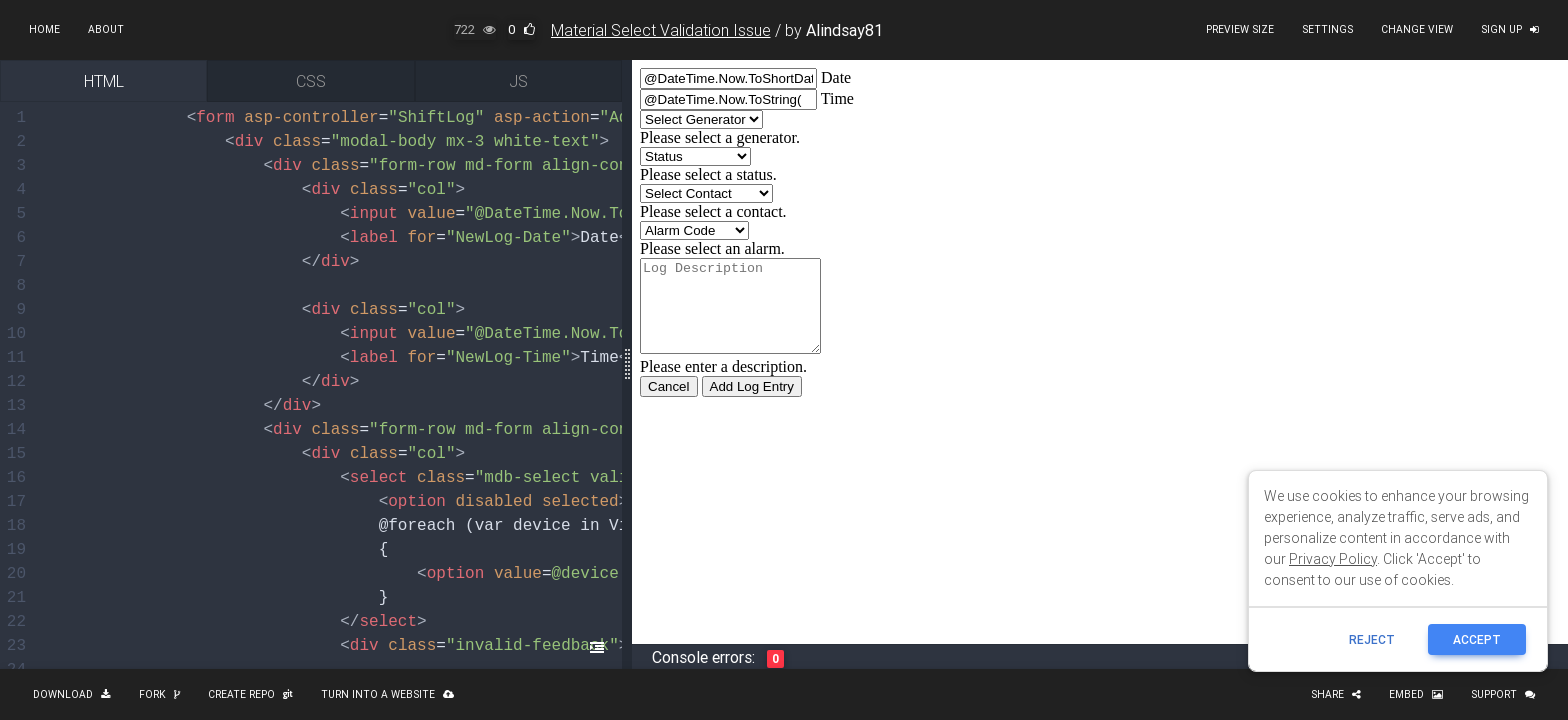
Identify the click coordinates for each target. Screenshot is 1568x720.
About (106, 29)
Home (44, 29)
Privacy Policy (1333, 559)
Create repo (250, 694)
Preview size (1240, 29)
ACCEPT (1477, 639)
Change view (1417, 29)
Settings (1327, 29)
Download (72, 694)
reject (1372, 639)
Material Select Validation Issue (661, 30)
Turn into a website (387, 694)
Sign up (1510, 29)
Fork (159, 694)
